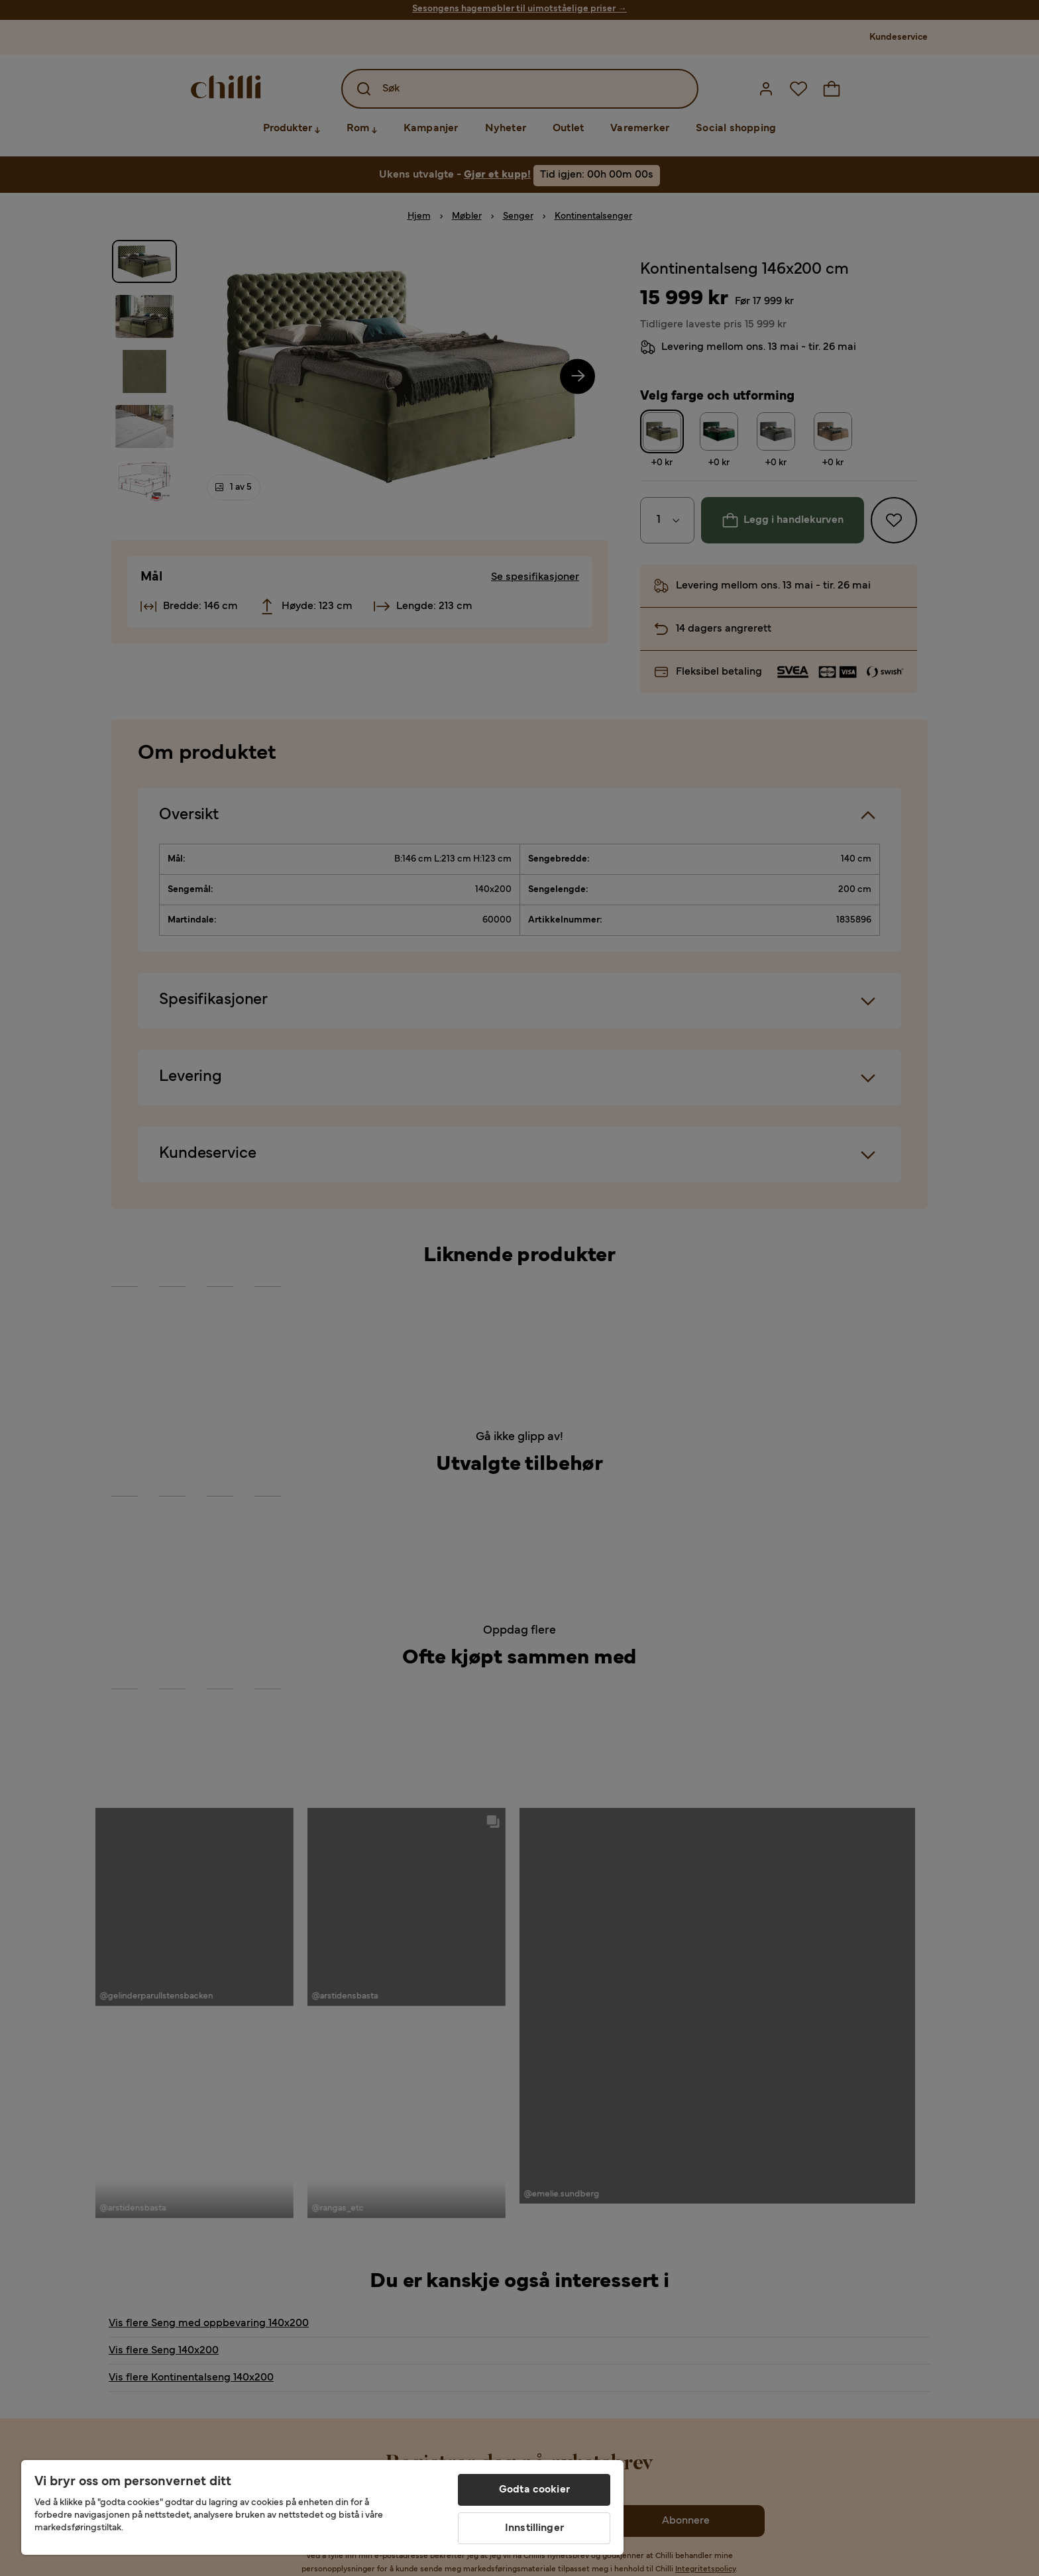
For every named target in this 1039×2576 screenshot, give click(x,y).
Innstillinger (534, 2528)
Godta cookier (534, 2489)
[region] (322, 2507)
